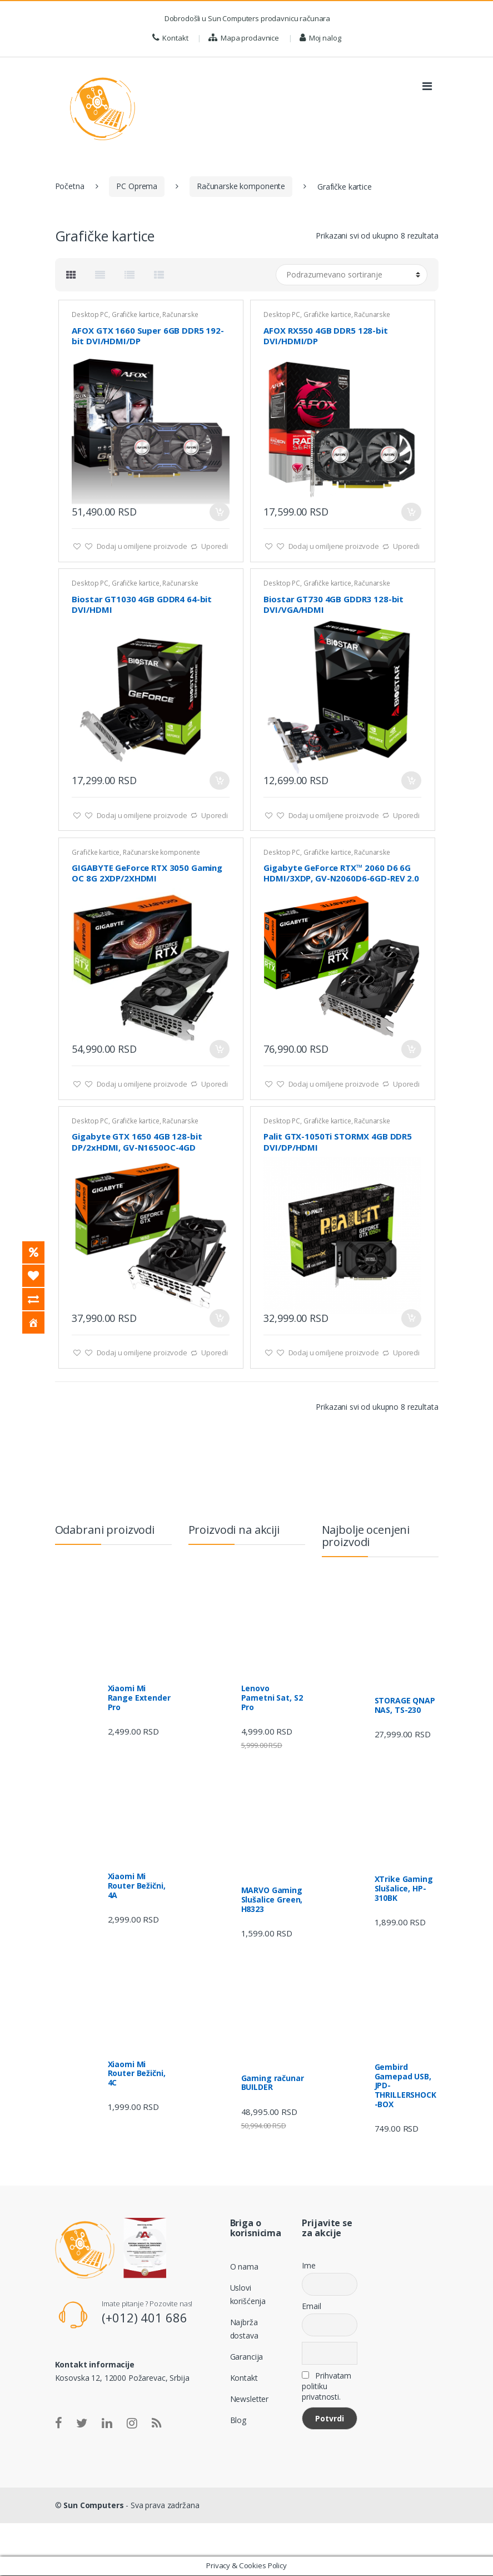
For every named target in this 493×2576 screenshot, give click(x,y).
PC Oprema (136, 186)
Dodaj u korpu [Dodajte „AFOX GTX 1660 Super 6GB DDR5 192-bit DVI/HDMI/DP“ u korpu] (220, 512)
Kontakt (170, 38)
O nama (244, 2266)
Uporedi (214, 546)
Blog (238, 2420)
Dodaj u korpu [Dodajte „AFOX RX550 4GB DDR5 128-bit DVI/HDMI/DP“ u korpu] (411, 512)
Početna (69, 186)
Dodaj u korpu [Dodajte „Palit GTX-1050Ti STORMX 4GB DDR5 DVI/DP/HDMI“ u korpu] (411, 1318)
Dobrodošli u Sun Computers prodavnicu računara (246, 18)
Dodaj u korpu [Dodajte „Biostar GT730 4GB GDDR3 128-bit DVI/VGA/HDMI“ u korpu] (411, 780)
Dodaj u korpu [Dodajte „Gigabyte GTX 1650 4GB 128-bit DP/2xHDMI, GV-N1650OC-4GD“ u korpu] (220, 1318)
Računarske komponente (241, 186)
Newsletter (249, 2399)
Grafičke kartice (136, 314)
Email (311, 2306)
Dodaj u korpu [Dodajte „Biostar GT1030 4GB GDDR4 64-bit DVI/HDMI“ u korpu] (220, 780)
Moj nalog (320, 38)
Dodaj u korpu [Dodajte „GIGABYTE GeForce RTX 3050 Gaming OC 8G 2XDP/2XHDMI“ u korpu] (220, 1049)
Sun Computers (93, 2505)
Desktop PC (90, 314)
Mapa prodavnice (243, 38)
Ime (309, 2265)
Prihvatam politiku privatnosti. (326, 2386)
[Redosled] (351, 274)
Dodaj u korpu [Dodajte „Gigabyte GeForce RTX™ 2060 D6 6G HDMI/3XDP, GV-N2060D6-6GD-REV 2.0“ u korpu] (411, 1049)
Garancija (246, 2356)
